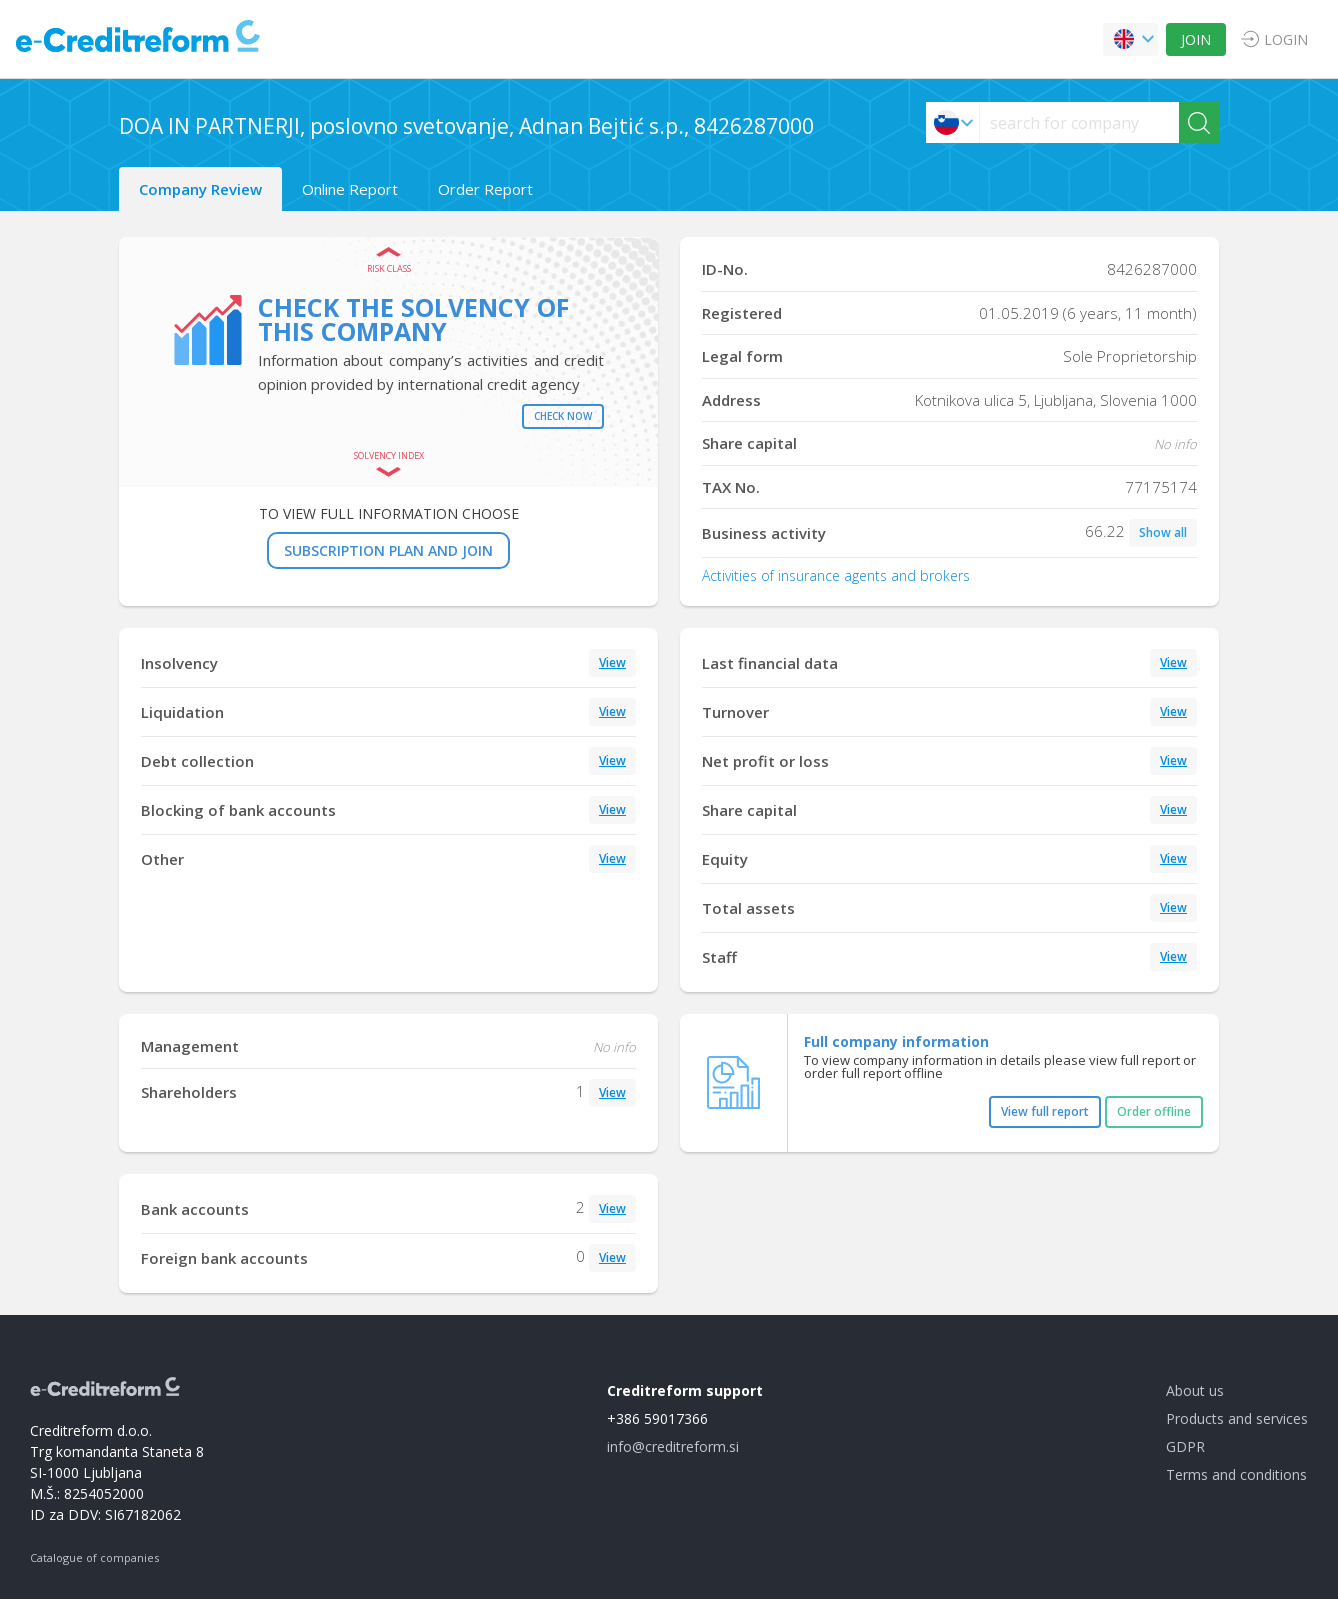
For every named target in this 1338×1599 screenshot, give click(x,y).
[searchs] (1079, 122)
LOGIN (1286, 39)
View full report (1045, 1111)
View (612, 662)
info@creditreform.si (673, 1446)
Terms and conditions (1236, 1474)
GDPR (1185, 1446)
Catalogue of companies (94, 1557)
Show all (1163, 532)
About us (1195, 1390)
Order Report (485, 189)
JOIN (1196, 39)
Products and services (1237, 1418)
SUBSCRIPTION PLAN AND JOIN (388, 550)
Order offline (1154, 1111)
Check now (563, 416)
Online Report (350, 189)
